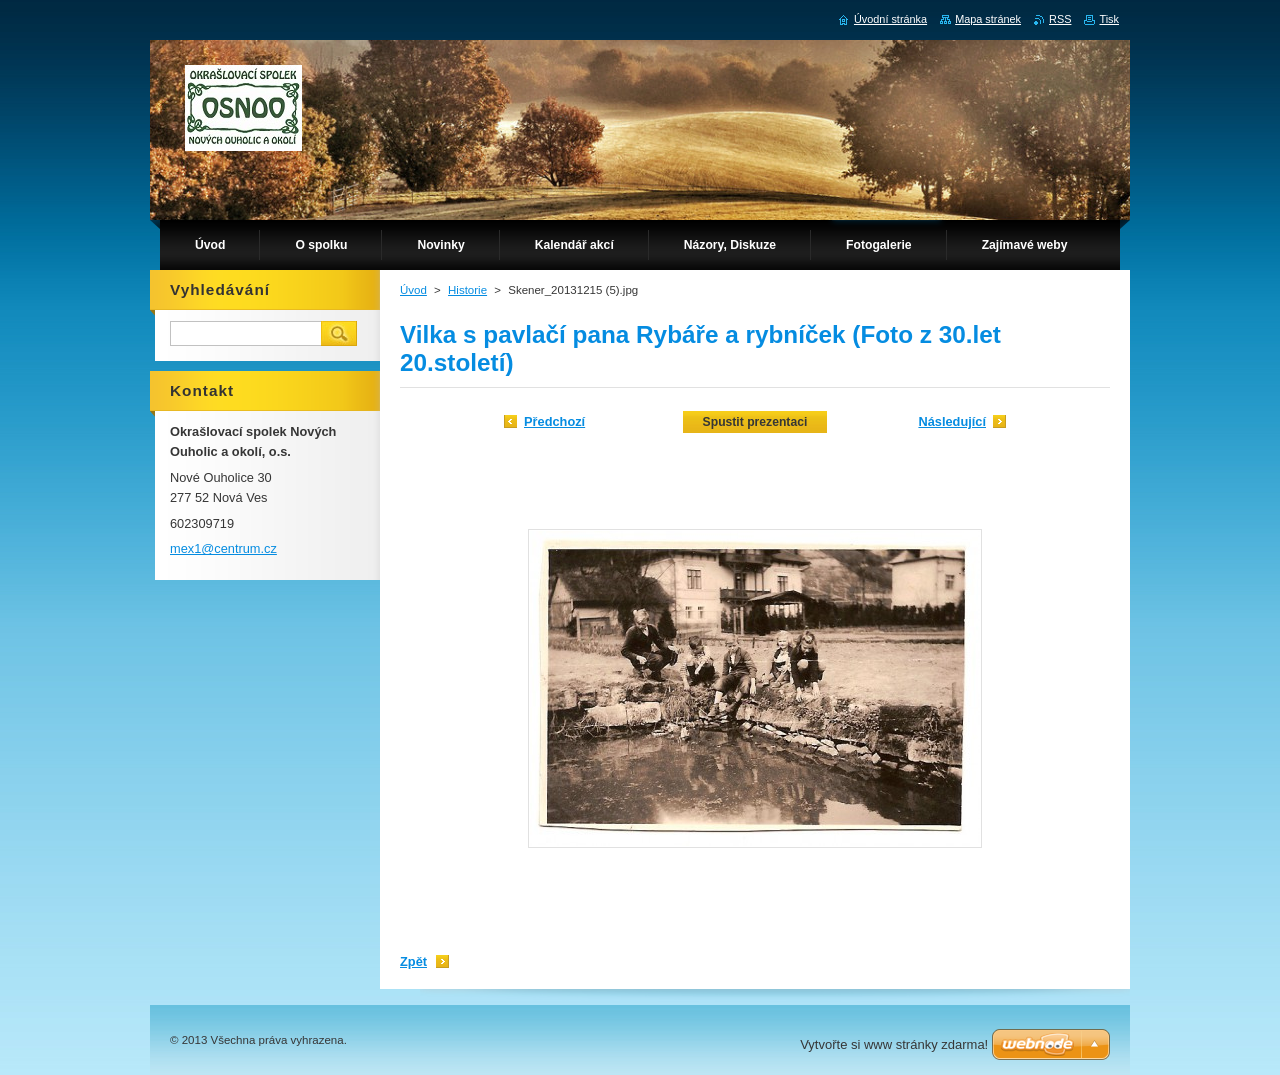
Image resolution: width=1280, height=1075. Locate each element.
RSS (1060, 19)
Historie (467, 290)
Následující (952, 421)
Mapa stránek (988, 19)
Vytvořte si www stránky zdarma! (894, 1044)
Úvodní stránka (890, 19)
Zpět (413, 961)
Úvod (413, 290)
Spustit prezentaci (755, 422)
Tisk (1109, 19)
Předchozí (554, 421)
